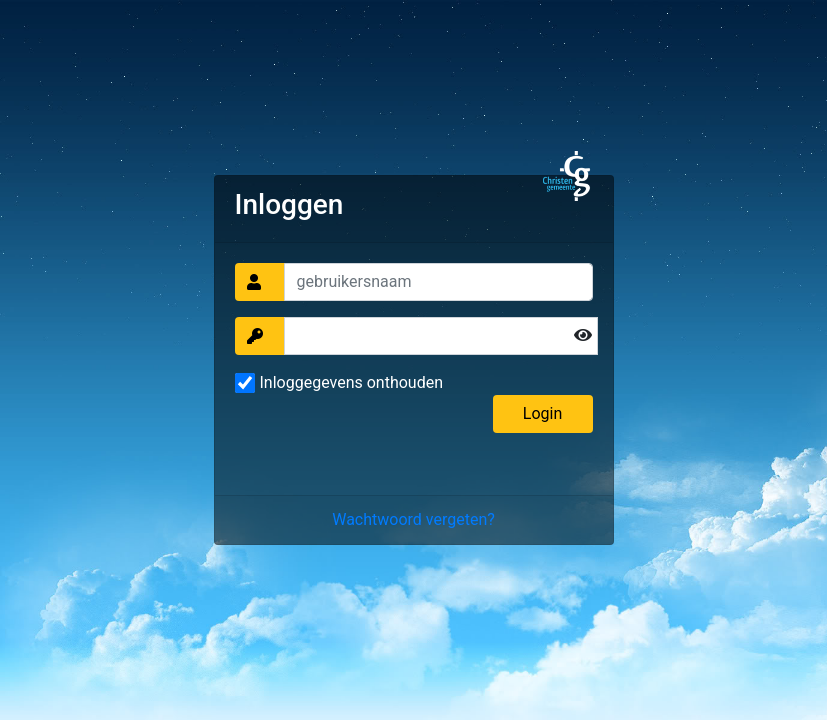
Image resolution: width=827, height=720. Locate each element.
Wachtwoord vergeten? (413, 519)
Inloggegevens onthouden (352, 382)
